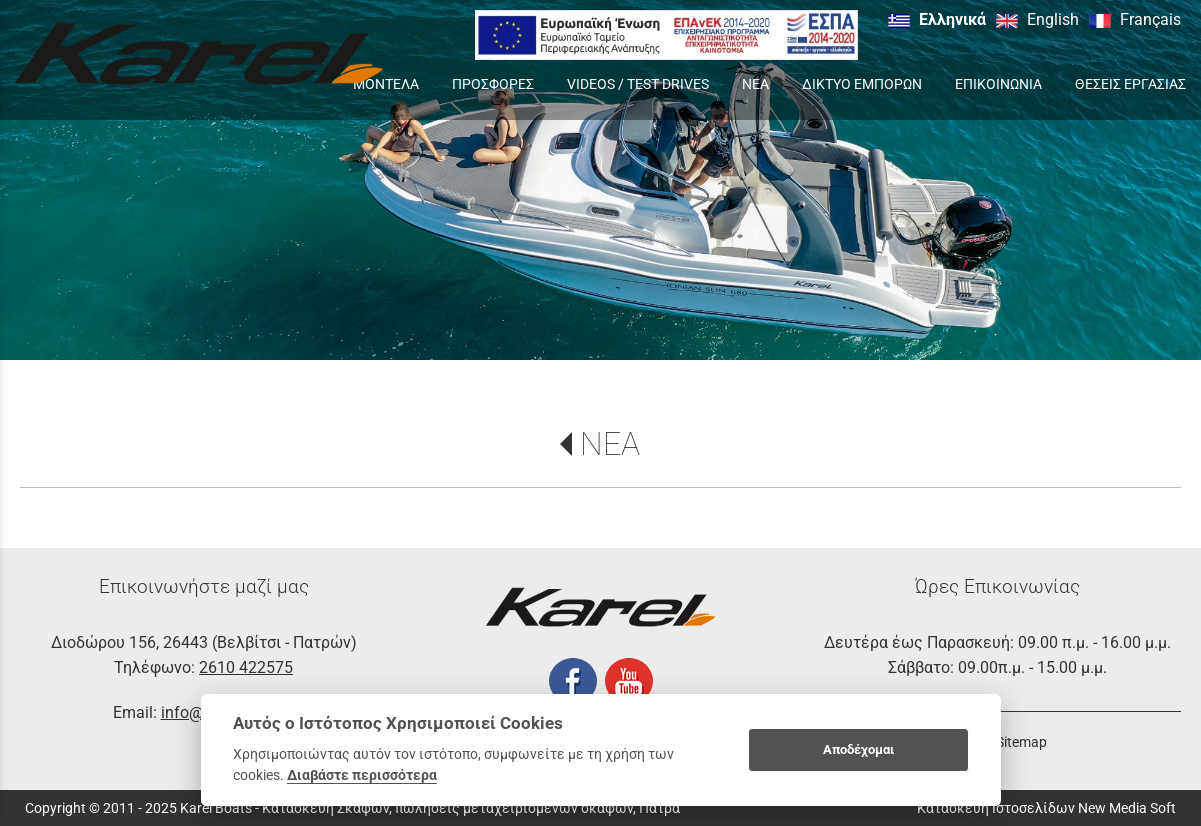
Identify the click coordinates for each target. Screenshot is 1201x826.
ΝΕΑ (610, 444)
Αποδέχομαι (858, 749)
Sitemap (1021, 742)
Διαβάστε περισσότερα (362, 775)
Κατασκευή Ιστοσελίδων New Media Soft (1046, 808)
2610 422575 (246, 667)
